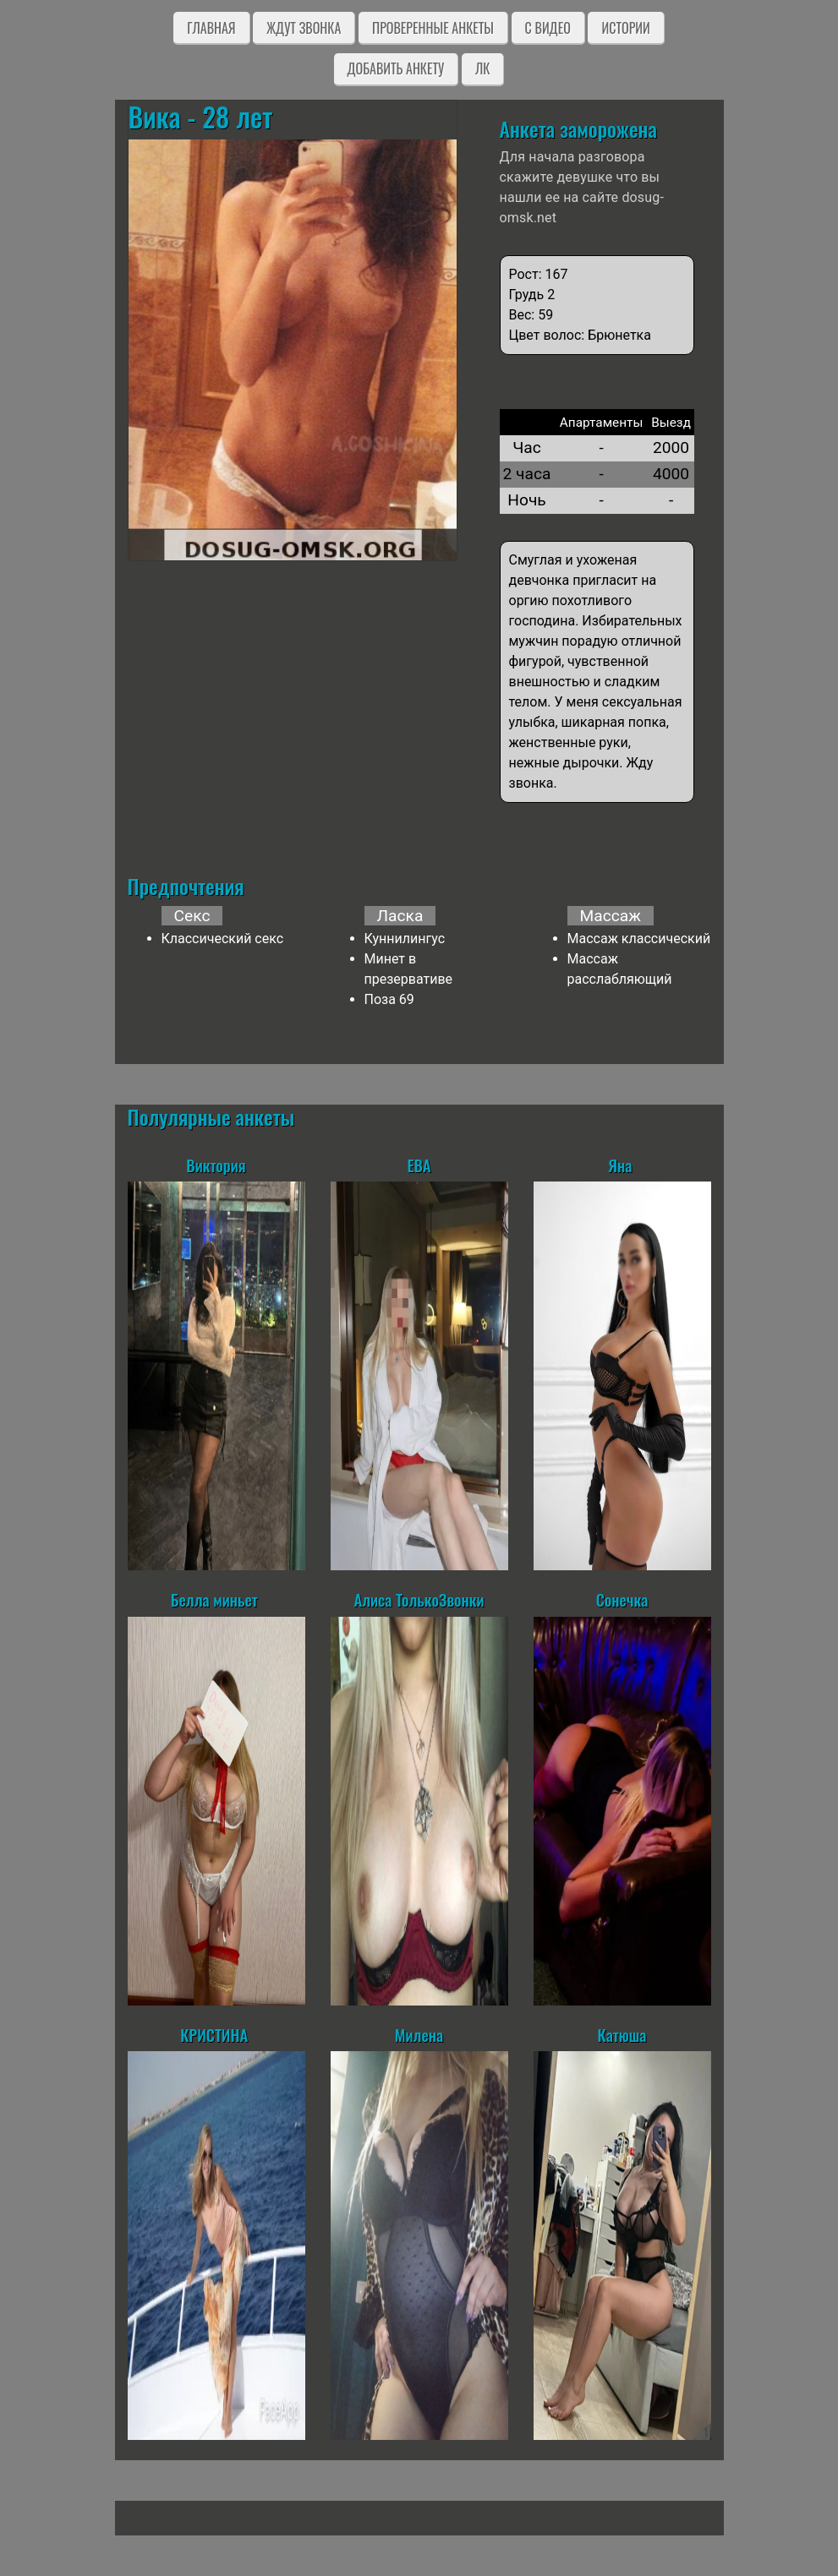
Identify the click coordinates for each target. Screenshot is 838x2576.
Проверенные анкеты (433, 28)
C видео (548, 28)
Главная (211, 28)
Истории (625, 28)
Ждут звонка (303, 28)
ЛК (482, 68)
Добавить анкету (396, 68)
